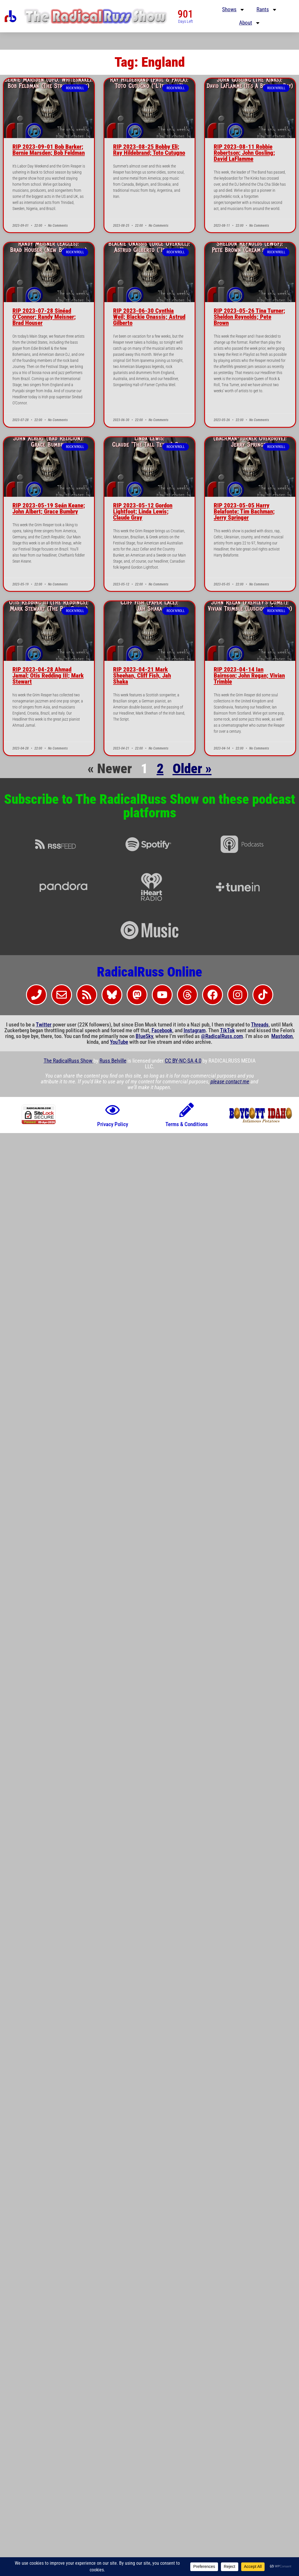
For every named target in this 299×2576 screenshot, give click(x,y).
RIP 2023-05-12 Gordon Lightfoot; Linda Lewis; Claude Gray (142, 511)
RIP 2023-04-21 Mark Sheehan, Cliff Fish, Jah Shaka (142, 675)
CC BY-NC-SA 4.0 (183, 1061)
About (250, 23)
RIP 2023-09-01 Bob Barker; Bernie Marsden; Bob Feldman (48, 149)
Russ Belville (112, 1061)
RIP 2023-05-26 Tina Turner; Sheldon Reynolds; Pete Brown (249, 316)
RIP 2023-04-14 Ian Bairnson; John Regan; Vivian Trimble (249, 675)
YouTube (119, 1042)
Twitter (43, 1025)
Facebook (162, 1030)
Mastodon (282, 1036)
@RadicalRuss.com (222, 1036)
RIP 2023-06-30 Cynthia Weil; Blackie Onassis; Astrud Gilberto (149, 316)
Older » (192, 768)
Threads (260, 1025)
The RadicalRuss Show (68, 1061)
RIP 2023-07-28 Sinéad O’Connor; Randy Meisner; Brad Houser (44, 316)
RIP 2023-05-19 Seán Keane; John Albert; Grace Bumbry (48, 508)
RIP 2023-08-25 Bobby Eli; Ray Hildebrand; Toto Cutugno (149, 149)
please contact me (230, 1081)
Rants (266, 9)
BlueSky (144, 1036)
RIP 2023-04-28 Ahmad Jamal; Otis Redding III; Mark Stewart (48, 675)
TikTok (227, 1030)
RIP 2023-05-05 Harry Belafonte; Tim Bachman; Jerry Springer (244, 511)
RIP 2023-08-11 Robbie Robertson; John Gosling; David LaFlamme (244, 152)
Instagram (195, 1030)
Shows (233, 9)
